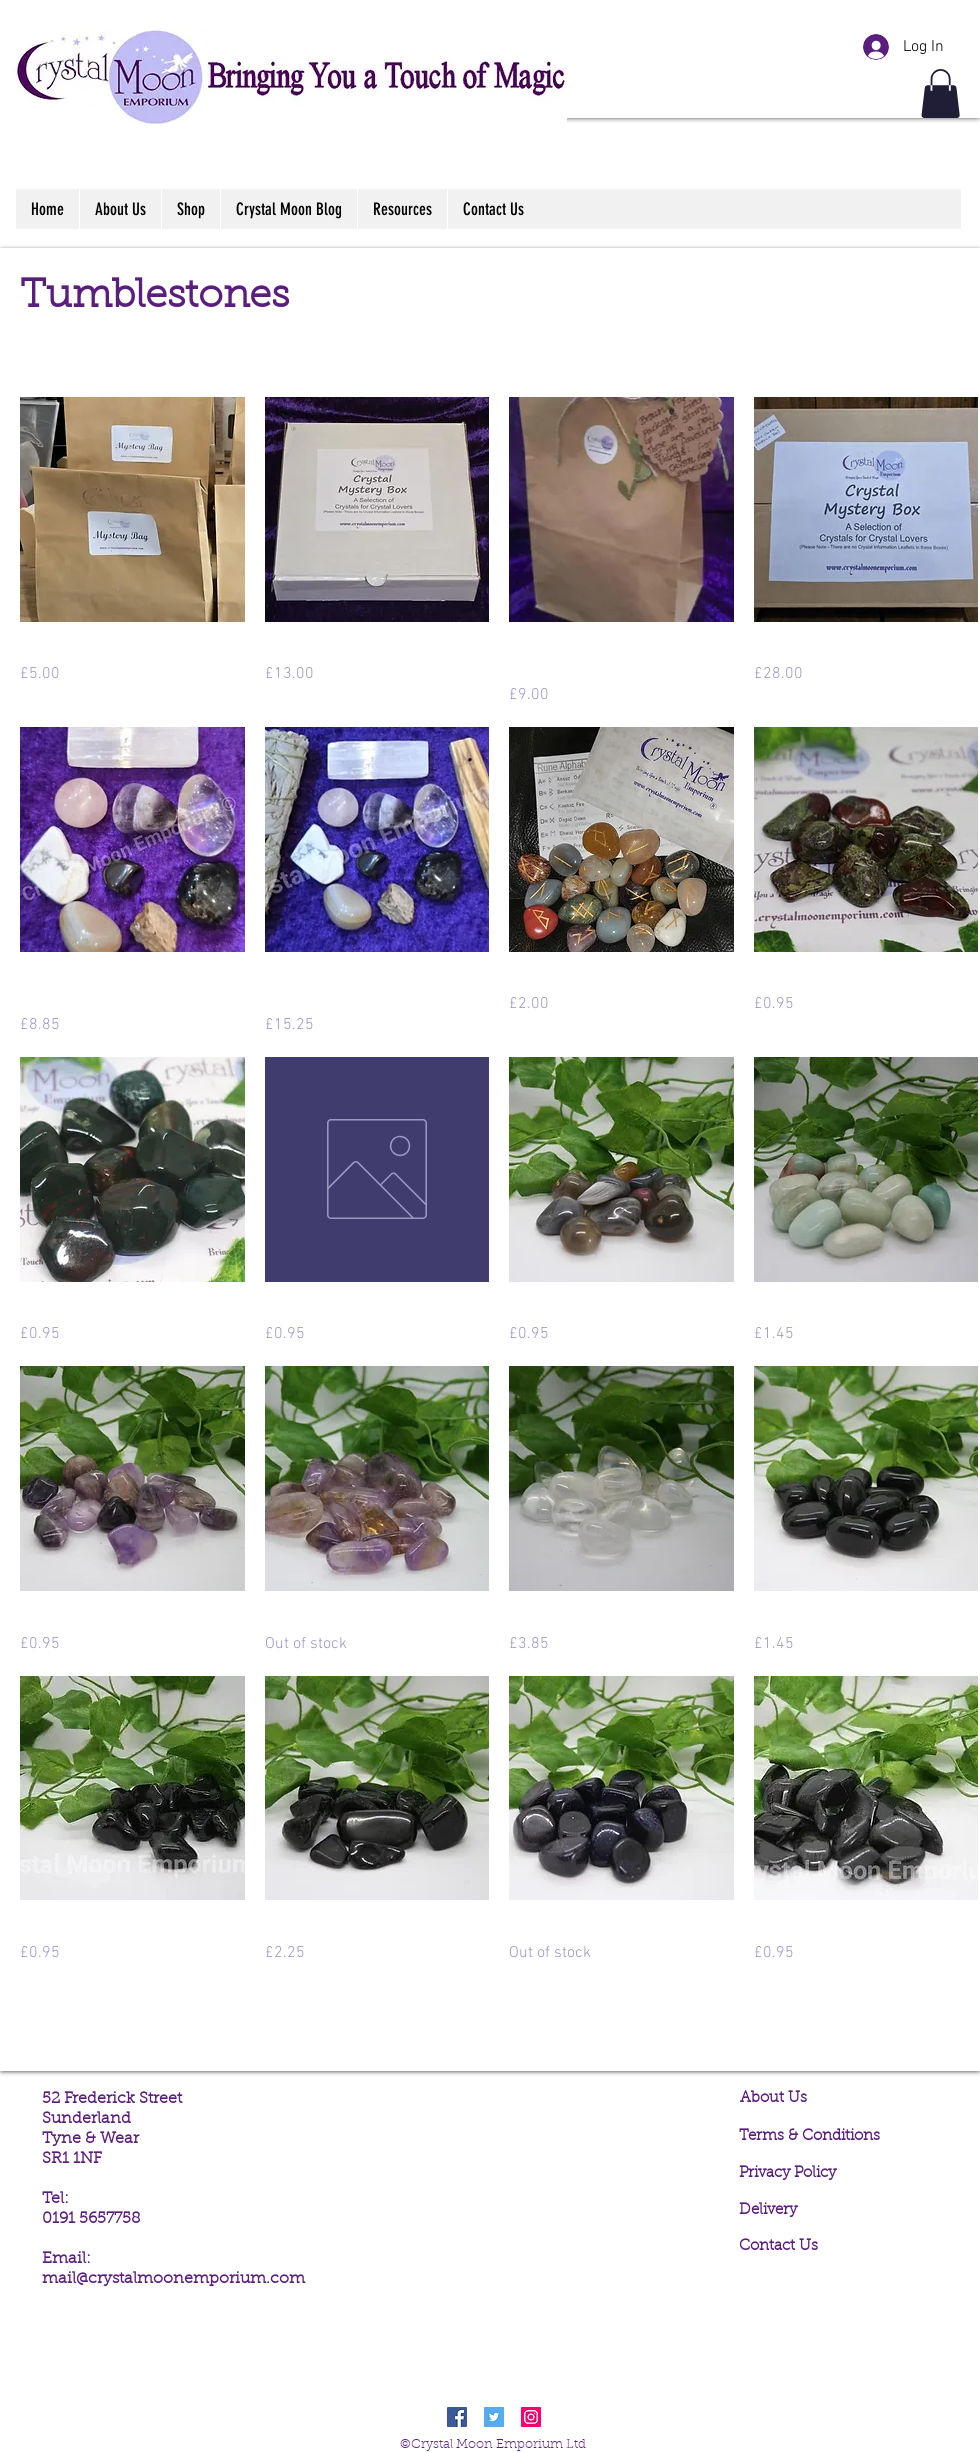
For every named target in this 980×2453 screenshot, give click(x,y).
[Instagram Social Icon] (531, 2417)
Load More (499, 2022)
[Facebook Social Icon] (457, 2417)
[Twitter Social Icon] (494, 2417)
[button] (940, 93)
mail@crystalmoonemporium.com (173, 2279)
